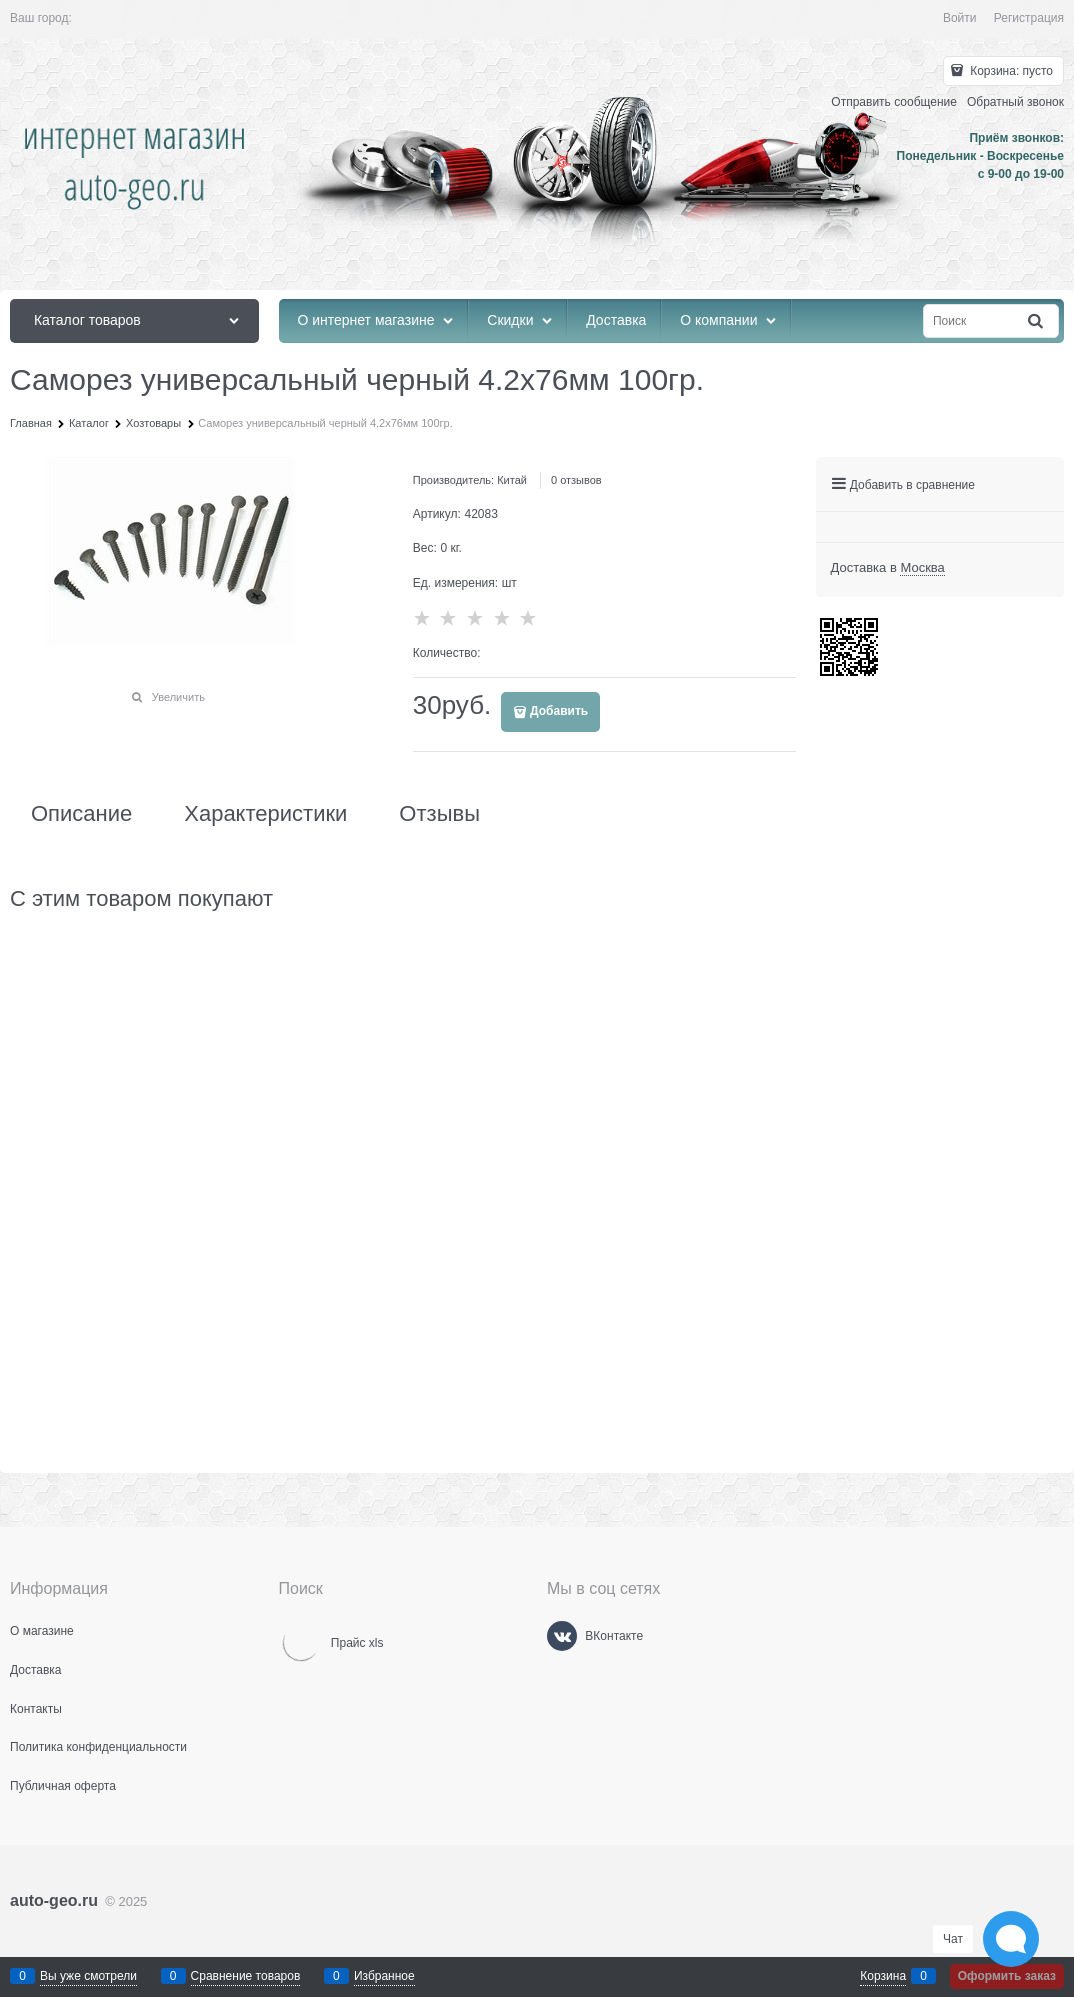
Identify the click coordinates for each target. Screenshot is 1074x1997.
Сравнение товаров (246, 1976)
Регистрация (1029, 18)
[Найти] (1037, 321)
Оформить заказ (1007, 1976)
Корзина (883, 1976)
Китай (512, 480)
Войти (960, 18)
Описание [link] (81, 814)
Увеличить (178, 697)
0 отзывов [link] (576, 480)
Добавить (559, 711)
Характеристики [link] (265, 814)
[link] (922, 568)
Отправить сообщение (894, 102)
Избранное (384, 1976)
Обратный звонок (1015, 102)
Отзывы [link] (439, 814)
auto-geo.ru (54, 1900)
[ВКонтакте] (562, 1636)
